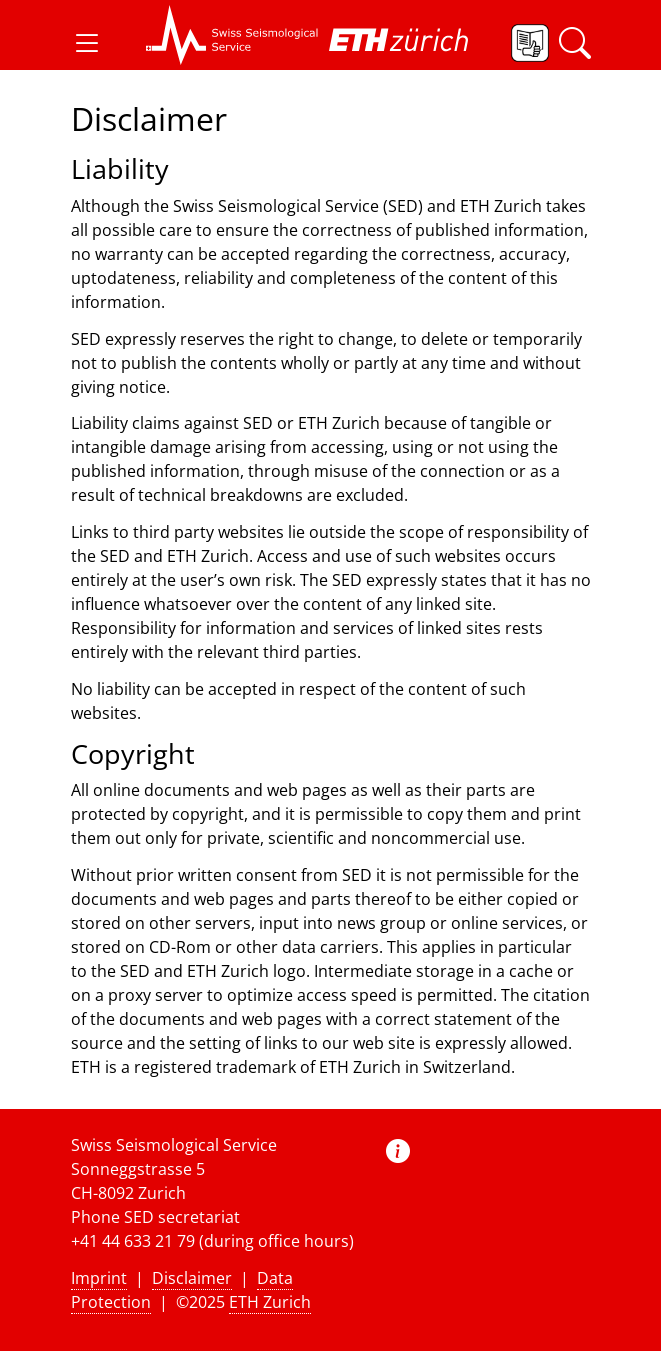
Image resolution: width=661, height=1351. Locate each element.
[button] (87, 43)
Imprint (99, 1278)
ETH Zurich (270, 1302)
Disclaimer (192, 1278)
